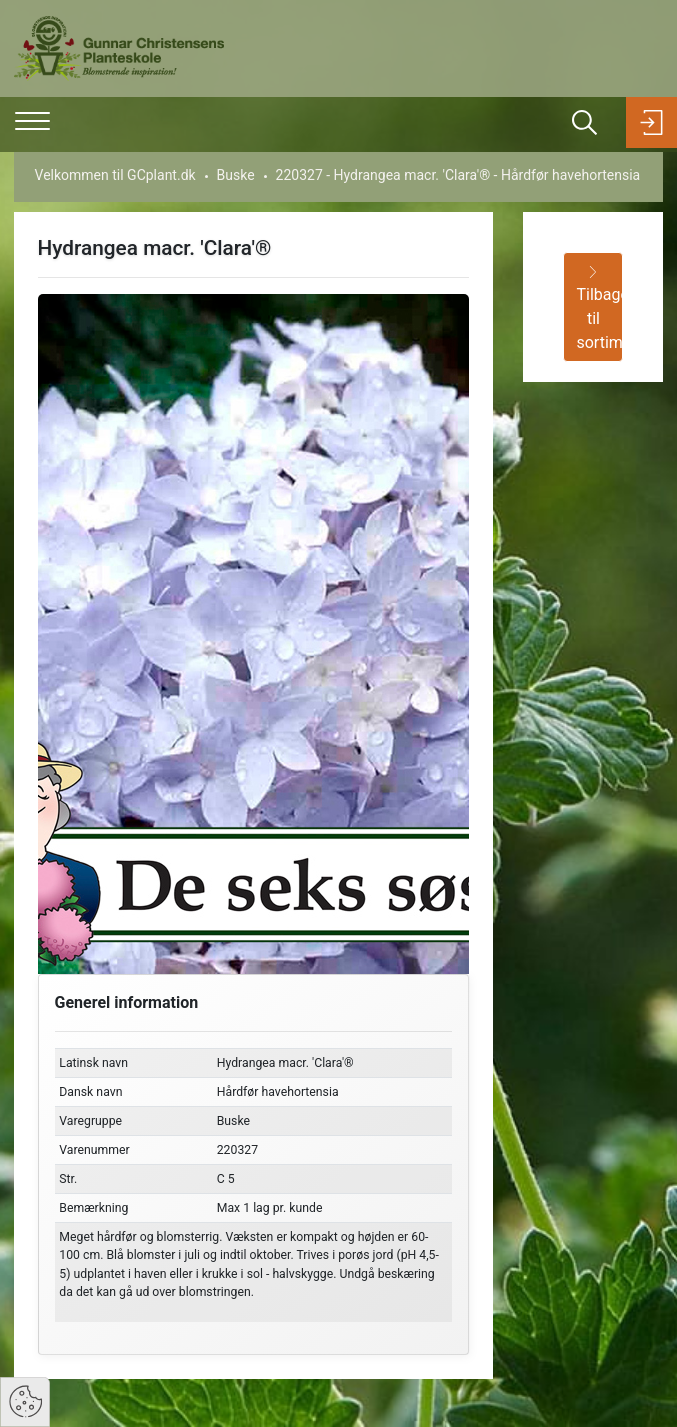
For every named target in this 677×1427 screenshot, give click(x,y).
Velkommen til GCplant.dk (115, 175)
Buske (236, 175)
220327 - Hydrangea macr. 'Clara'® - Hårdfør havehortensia (458, 175)
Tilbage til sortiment (599, 309)
